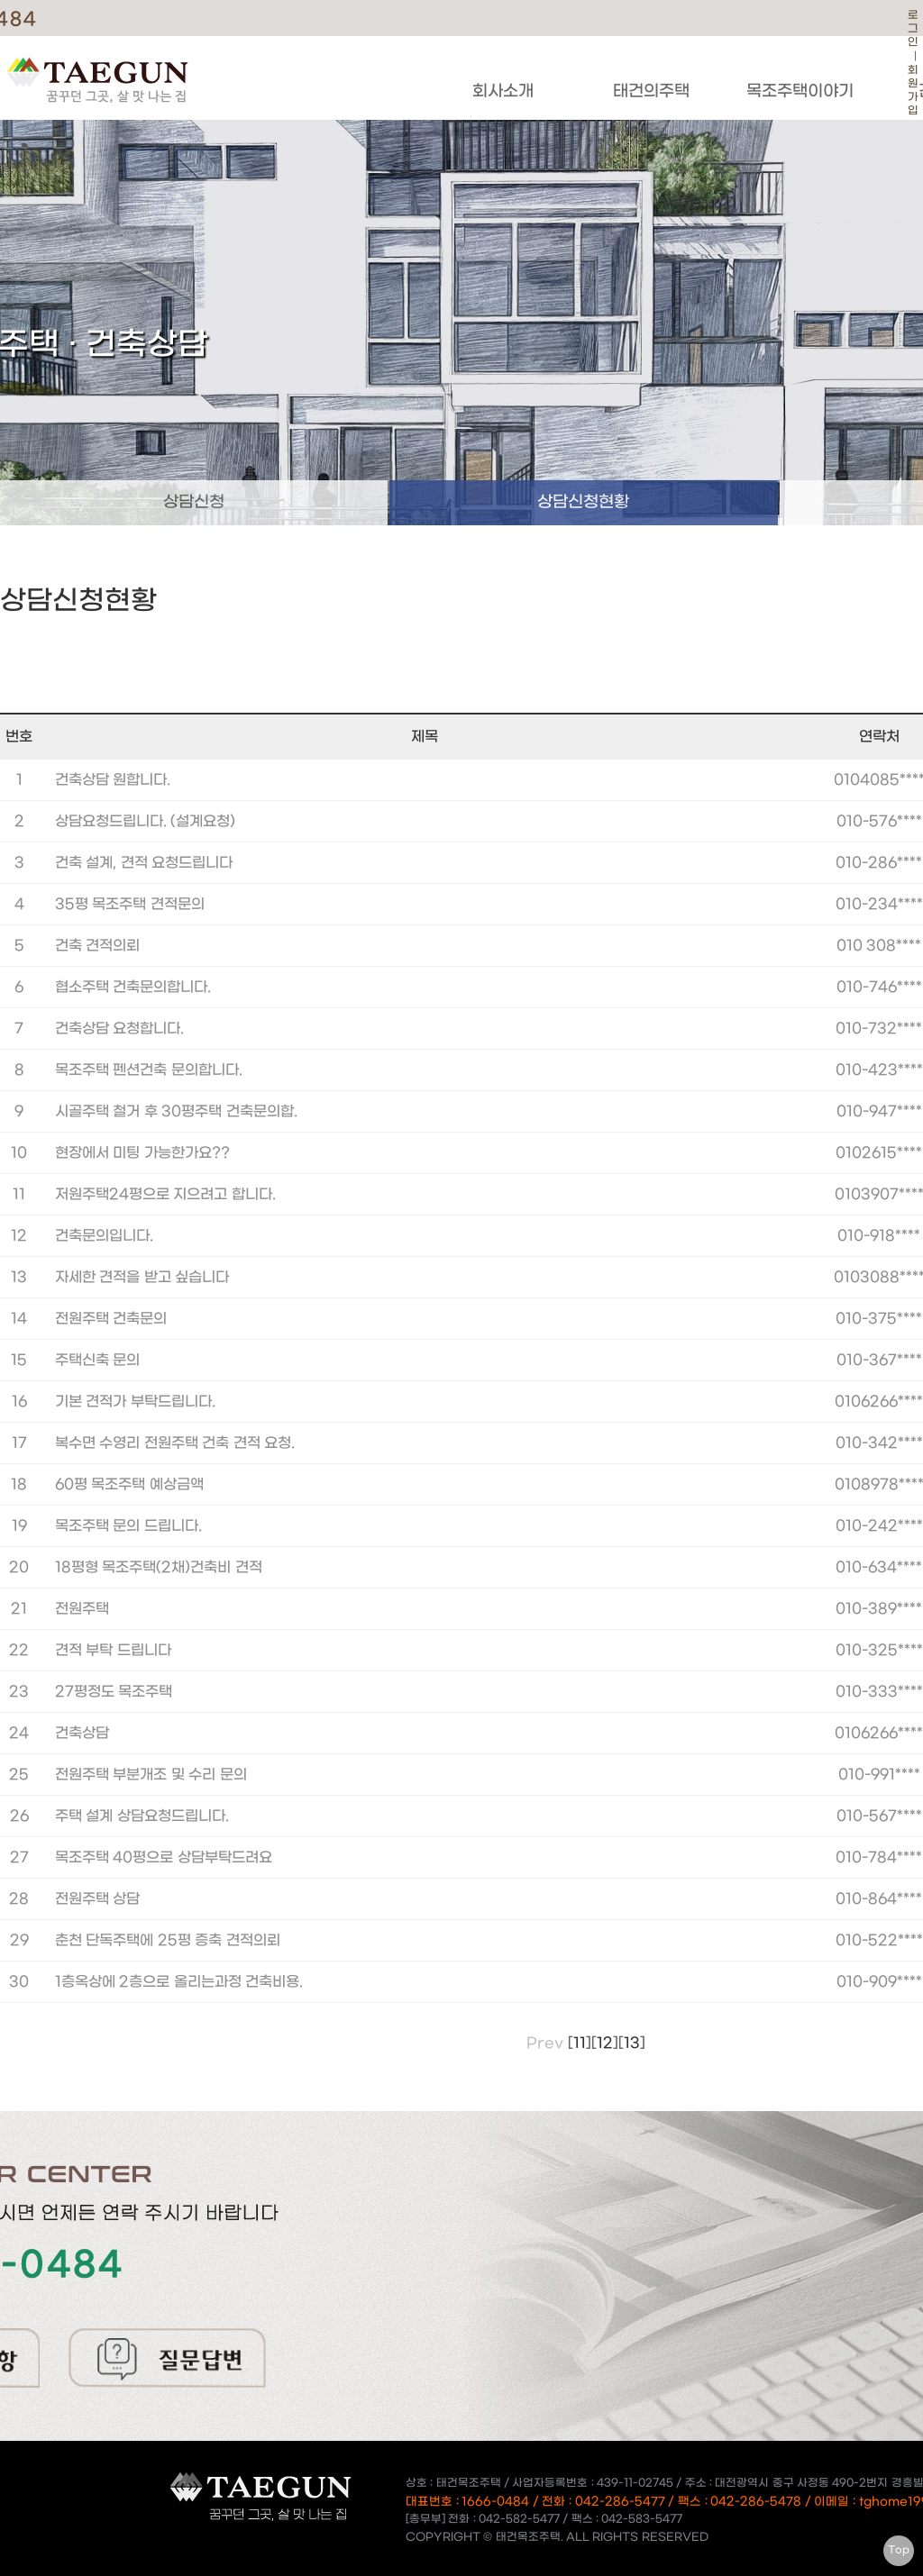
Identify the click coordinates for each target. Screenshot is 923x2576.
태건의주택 (651, 91)
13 (632, 2043)
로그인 (913, 29)
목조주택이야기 (800, 91)
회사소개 (503, 91)
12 (605, 2043)
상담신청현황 (583, 502)
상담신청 (193, 502)
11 (579, 2043)
